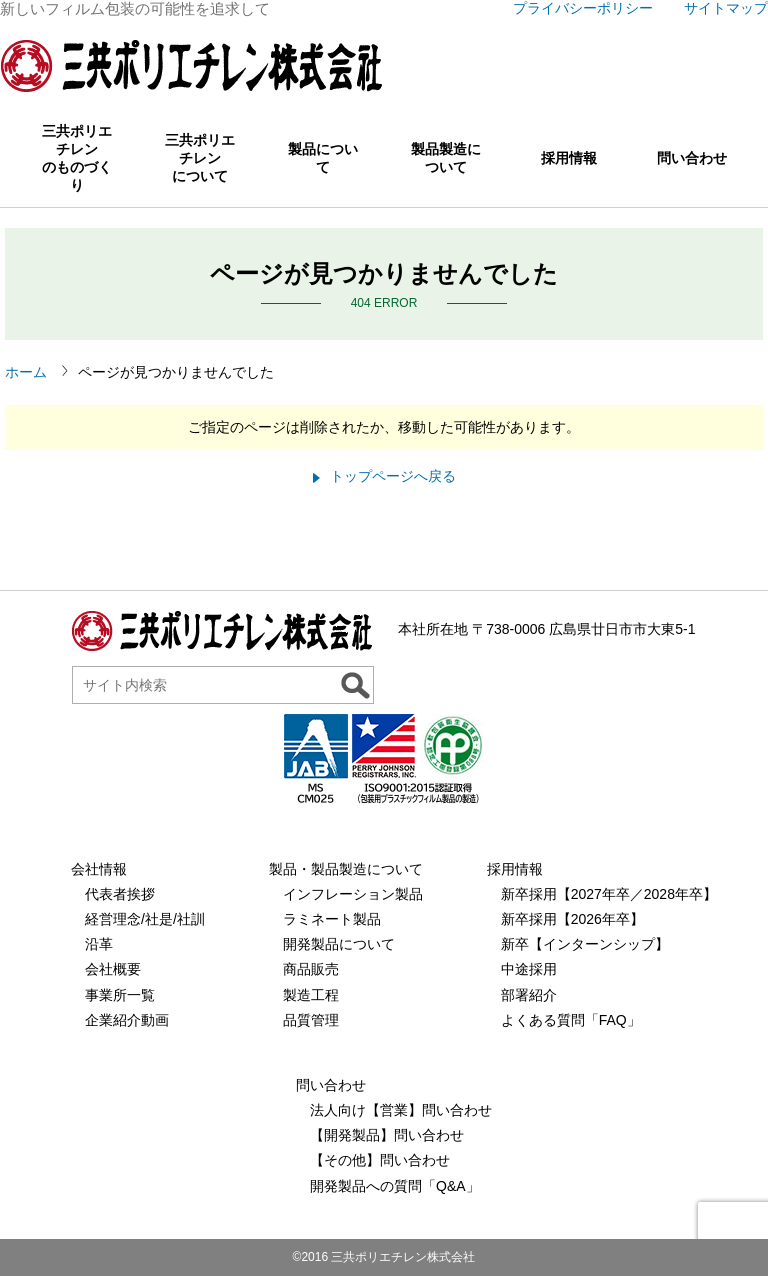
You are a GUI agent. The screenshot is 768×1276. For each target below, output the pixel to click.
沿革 (99, 944)
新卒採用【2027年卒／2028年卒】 (609, 894)
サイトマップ (726, 8)
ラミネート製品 (332, 919)
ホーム (26, 372)
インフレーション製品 (353, 894)
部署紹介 (529, 995)
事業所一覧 (120, 995)
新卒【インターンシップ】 (585, 944)
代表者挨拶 (120, 894)
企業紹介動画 (127, 1020)
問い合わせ (692, 158)
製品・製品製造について (346, 869)
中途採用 (529, 969)
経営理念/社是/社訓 (145, 919)
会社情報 (99, 869)
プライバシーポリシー (583, 8)
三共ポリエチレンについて (200, 158)
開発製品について (339, 944)
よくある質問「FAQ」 (571, 1020)
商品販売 (311, 969)
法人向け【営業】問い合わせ (401, 1110)
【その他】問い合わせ (380, 1160)
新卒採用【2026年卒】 (572, 919)
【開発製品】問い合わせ (387, 1135)
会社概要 (113, 969)
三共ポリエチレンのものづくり (77, 158)
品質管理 (311, 1020)
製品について (323, 158)
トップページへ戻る (393, 476)
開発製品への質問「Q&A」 (395, 1186)
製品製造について (446, 158)
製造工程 (311, 995)
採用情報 (569, 158)
